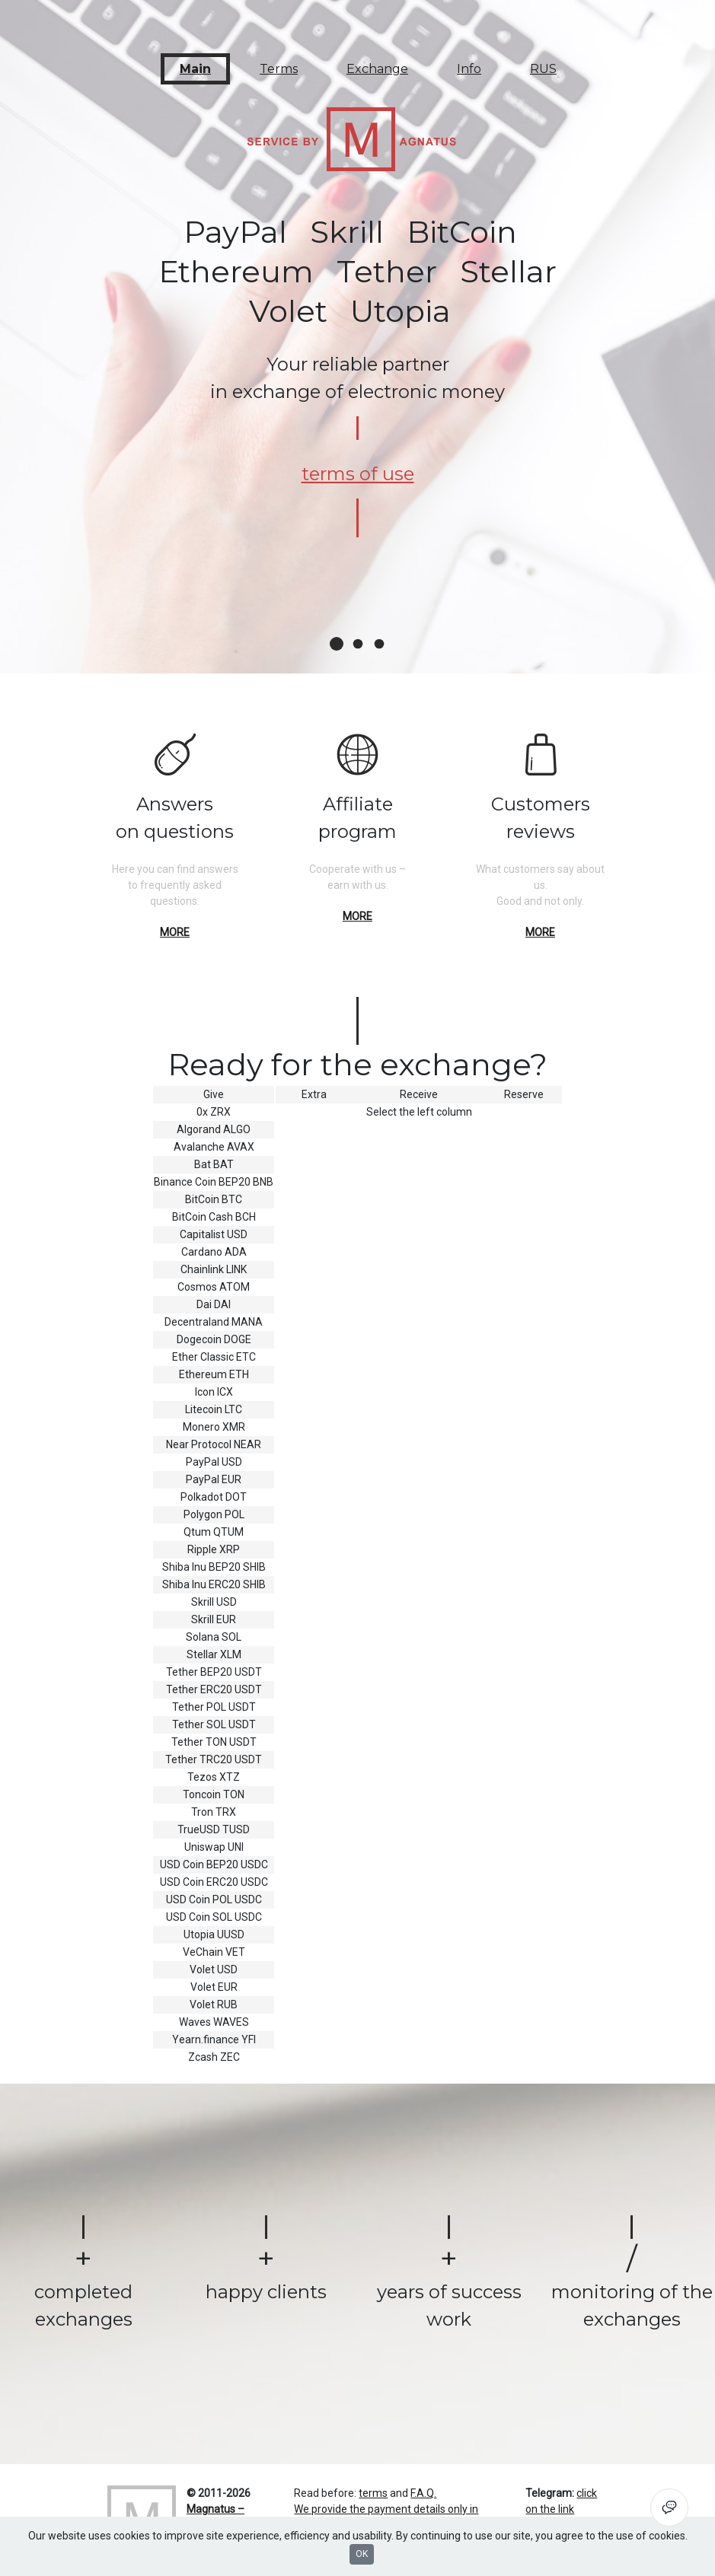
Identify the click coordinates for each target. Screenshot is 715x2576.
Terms (279, 69)
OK (362, 2554)
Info (469, 69)
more (175, 932)
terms (373, 2493)
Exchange (377, 69)
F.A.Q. (423, 2493)
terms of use (358, 474)
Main (195, 69)
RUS (543, 69)
